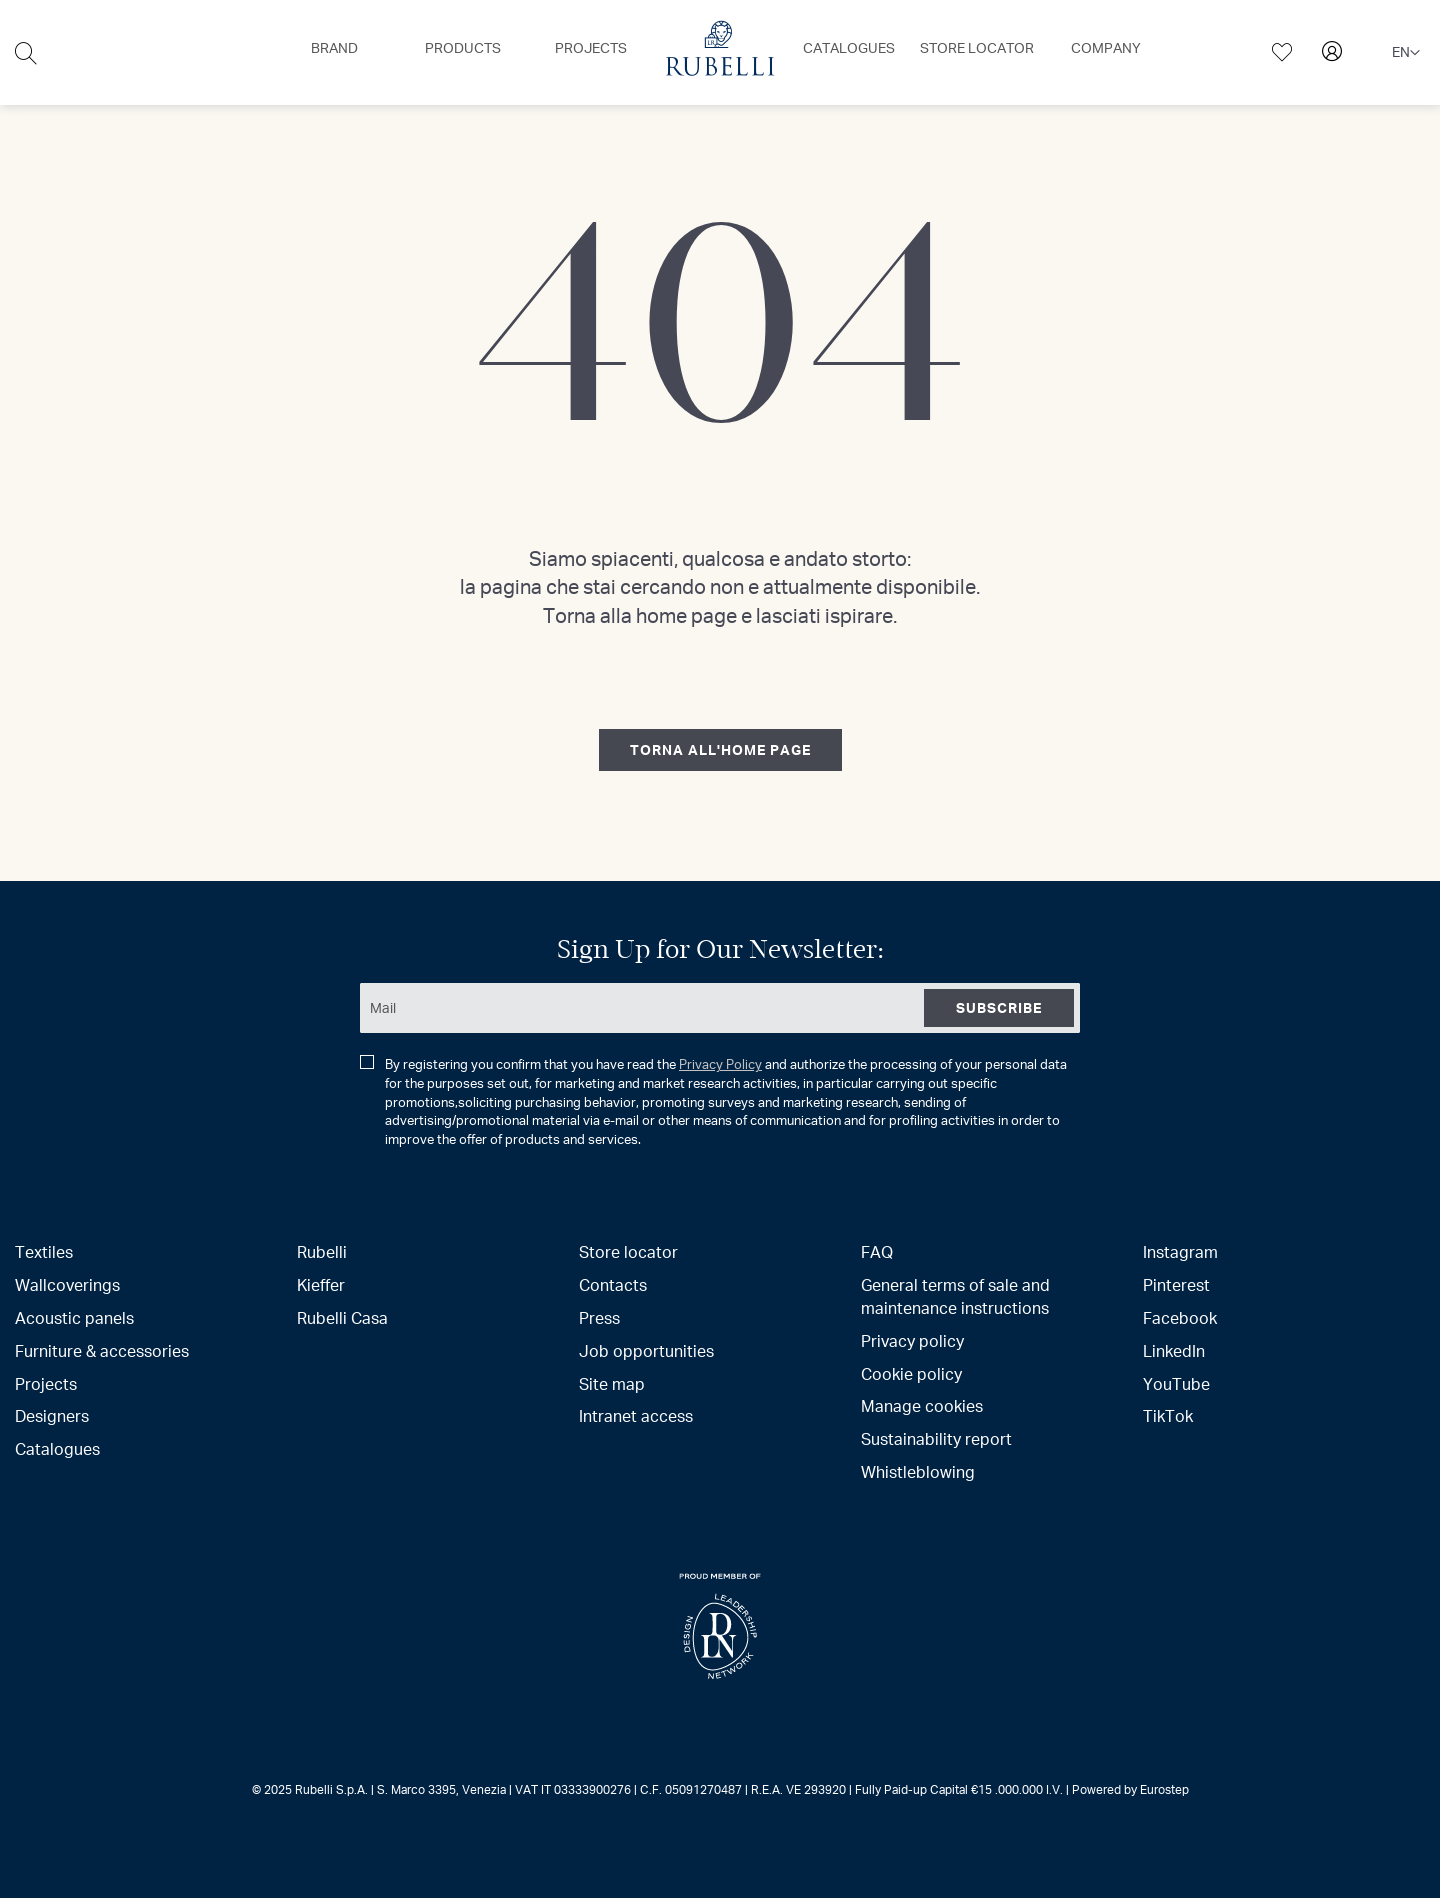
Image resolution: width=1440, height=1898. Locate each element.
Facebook (1180, 1317)
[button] (1406, 53)
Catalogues (57, 1448)
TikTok (1168, 1415)
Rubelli (322, 1251)
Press (599, 1317)
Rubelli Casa (342, 1317)
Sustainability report (936, 1438)
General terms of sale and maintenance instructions (955, 1296)
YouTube (1176, 1383)
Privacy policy (912, 1340)
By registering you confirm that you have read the (713, 1101)
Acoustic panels (74, 1317)
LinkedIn (1174, 1350)
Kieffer (321, 1284)
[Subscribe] (999, 1008)
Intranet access (636, 1415)
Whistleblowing (918, 1471)
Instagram (1180, 1251)
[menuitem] (334, 48)
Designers (52, 1415)
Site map (612, 1383)
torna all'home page (720, 749)
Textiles (44, 1251)
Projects (46, 1383)
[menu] (720, 52)
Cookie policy (911, 1373)
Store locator (628, 1251)
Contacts (613, 1284)
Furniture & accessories (102, 1350)
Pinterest (1176, 1284)
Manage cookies (922, 1405)
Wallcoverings (67, 1284)
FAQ (877, 1251)
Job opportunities (646, 1350)
